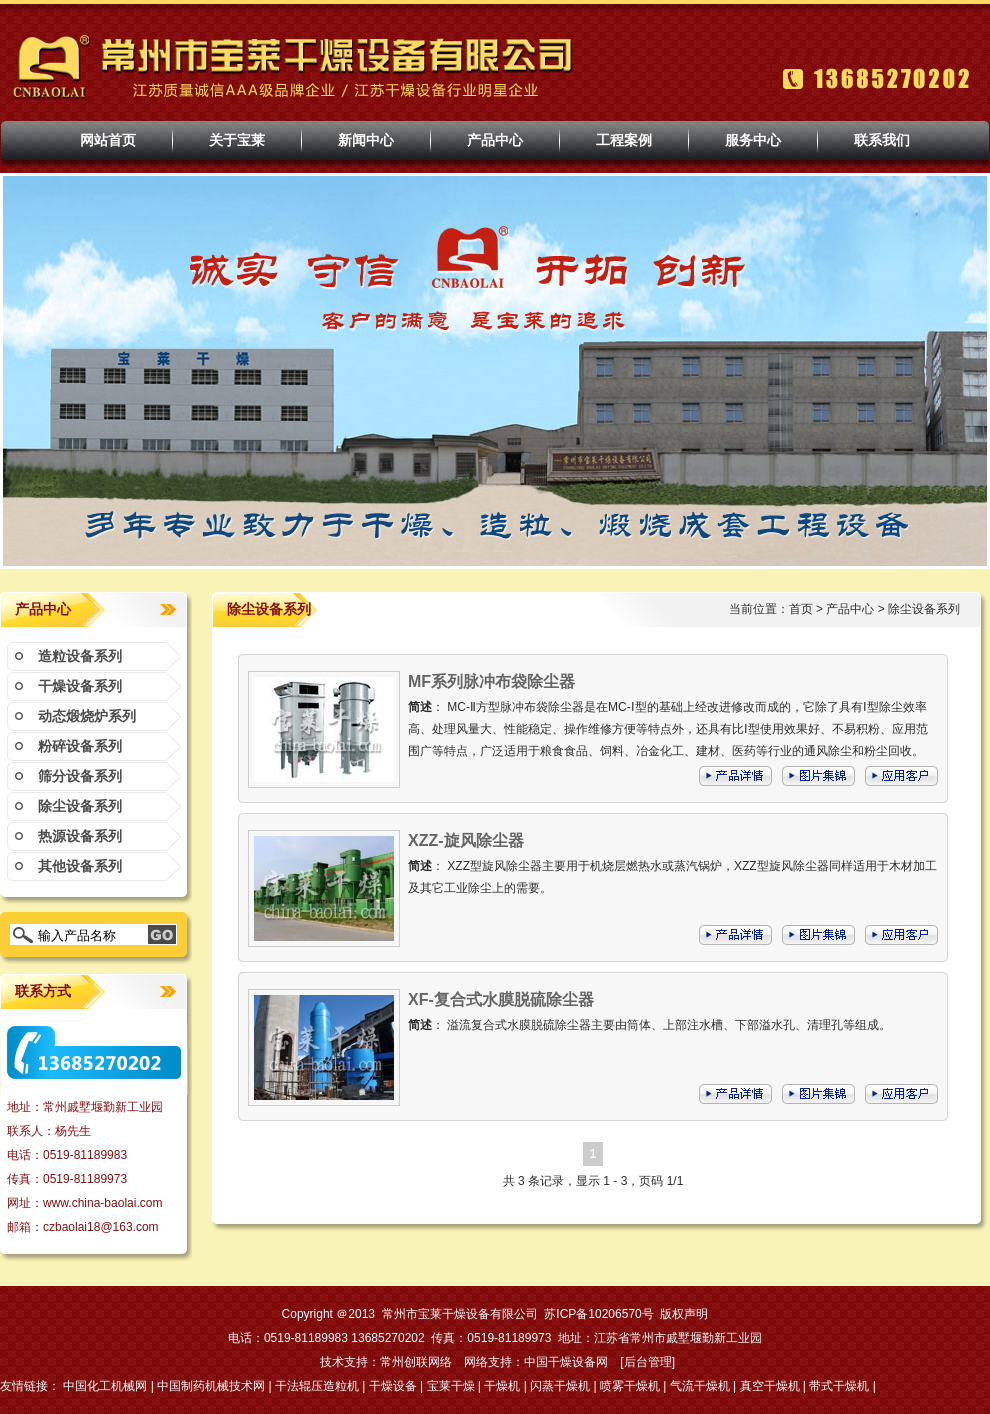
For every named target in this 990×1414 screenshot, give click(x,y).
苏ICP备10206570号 (598, 1314)
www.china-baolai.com (102, 1203)
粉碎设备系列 (80, 746)
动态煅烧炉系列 (87, 716)
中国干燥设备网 (566, 1362)
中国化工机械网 (105, 1386)
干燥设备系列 (80, 686)
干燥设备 (393, 1386)
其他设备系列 (80, 866)
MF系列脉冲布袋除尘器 (491, 681)
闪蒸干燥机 (560, 1386)
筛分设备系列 (80, 776)
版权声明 (684, 1314)
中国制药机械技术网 (211, 1386)
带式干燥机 (839, 1386)
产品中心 (850, 609)
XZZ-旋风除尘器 (466, 840)
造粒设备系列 (80, 656)
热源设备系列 (80, 836)
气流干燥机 (700, 1386)
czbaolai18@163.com (101, 1227)
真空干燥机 (770, 1386)
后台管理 (648, 1362)
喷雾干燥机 (630, 1386)
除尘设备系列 (80, 806)
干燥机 (502, 1386)
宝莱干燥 (451, 1386)
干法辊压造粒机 (317, 1386)
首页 (801, 609)
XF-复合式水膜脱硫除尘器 (501, 999)
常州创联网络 (416, 1362)
